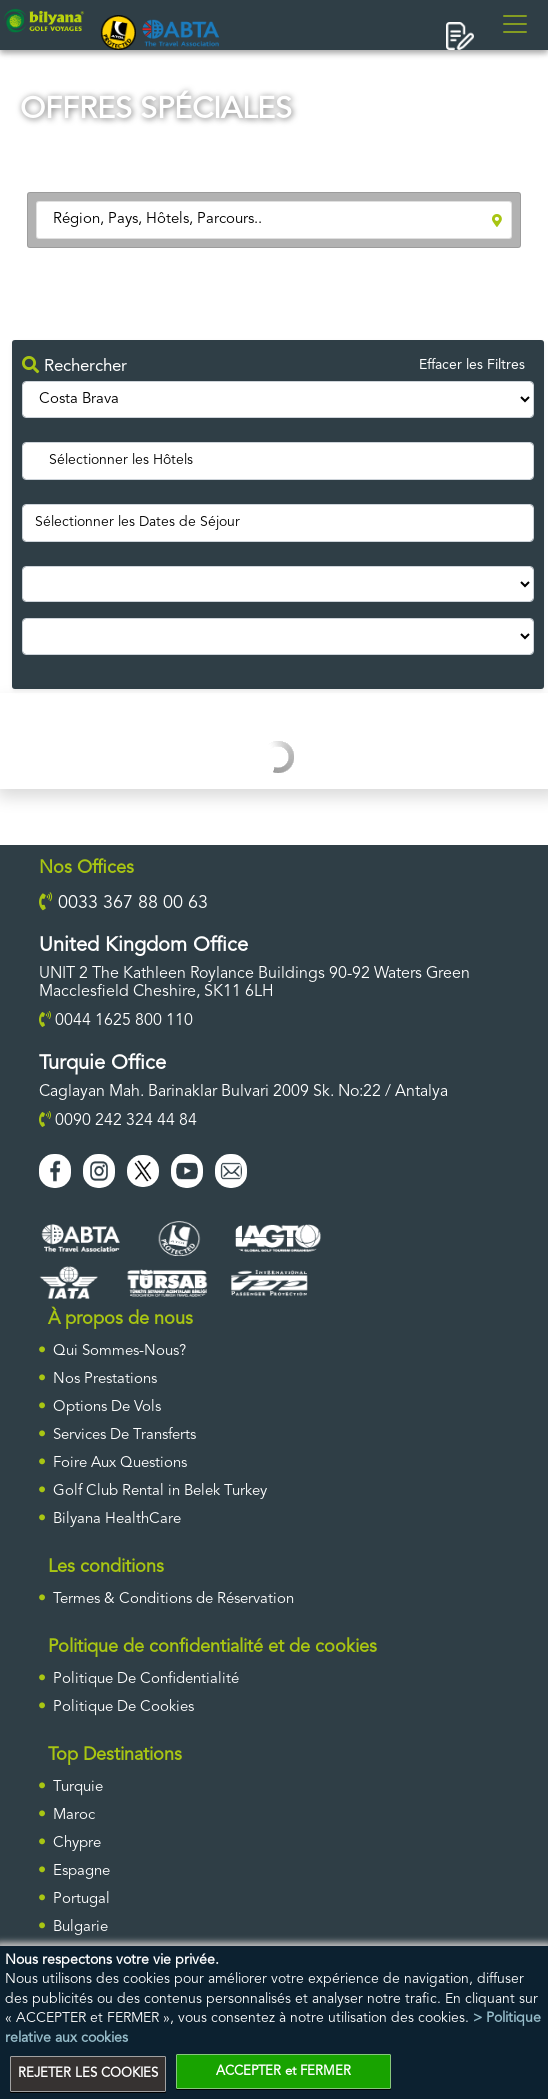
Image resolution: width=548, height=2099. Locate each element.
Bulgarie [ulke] (80, 1927)
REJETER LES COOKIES (88, 2073)
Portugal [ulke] (81, 1899)
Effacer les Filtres (472, 365)
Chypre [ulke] (77, 1843)
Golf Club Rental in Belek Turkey (160, 1491)
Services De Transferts (124, 1435)
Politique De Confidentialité (146, 1679)
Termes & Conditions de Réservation (173, 1599)
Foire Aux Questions (120, 1463)
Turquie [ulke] (78, 1787)
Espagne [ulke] (81, 1871)
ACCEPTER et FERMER (283, 2071)
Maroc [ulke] (74, 1815)
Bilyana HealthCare (117, 1519)
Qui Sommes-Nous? (119, 1351)
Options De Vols (107, 1407)
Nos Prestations (105, 1379)
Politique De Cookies (123, 1707)
